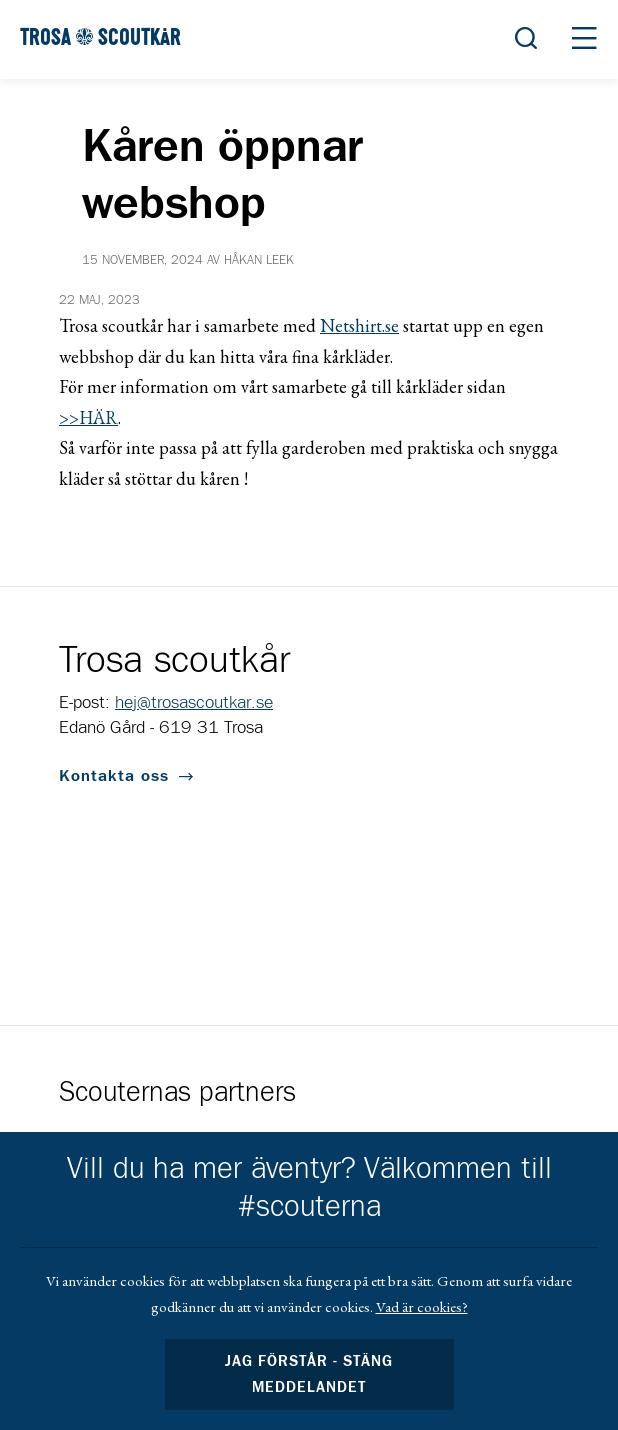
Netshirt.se (359, 325)
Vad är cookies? (422, 1306)
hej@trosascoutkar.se (194, 703)
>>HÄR (88, 417)
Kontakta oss (114, 776)
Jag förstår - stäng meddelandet (309, 1374)
